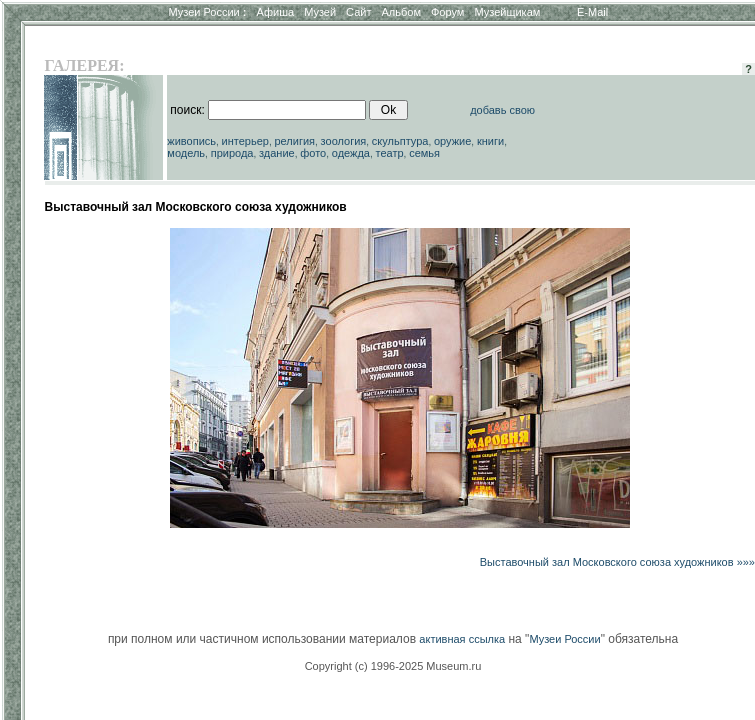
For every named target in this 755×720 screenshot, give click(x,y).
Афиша (276, 12)
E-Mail (592, 12)
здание (277, 153)
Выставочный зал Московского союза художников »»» (617, 562)
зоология (344, 141)
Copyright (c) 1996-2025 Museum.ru (393, 666)
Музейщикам (507, 12)
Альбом (401, 12)
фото (313, 153)
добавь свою (502, 110)
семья (424, 153)
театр (390, 153)
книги (490, 141)
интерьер (245, 141)
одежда (351, 153)
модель (186, 153)
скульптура (400, 141)
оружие (452, 141)
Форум (447, 12)
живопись (191, 141)
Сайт (358, 12)
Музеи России (207, 12)
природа (232, 153)
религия (295, 141)
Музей (320, 12)
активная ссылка (462, 639)
